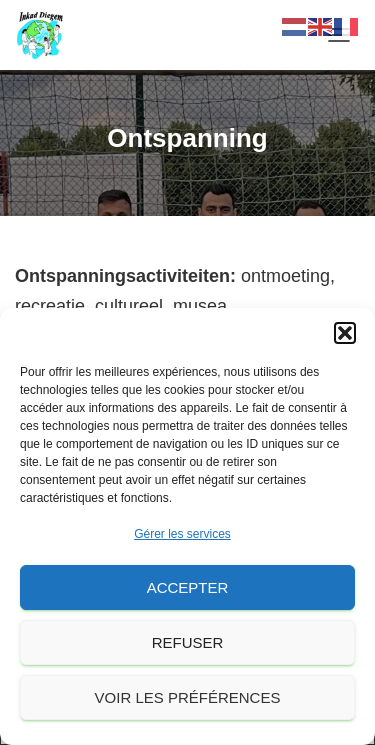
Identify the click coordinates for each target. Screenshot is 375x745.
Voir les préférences (188, 697)
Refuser (188, 642)
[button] (345, 333)
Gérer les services (182, 534)
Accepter (188, 587)
